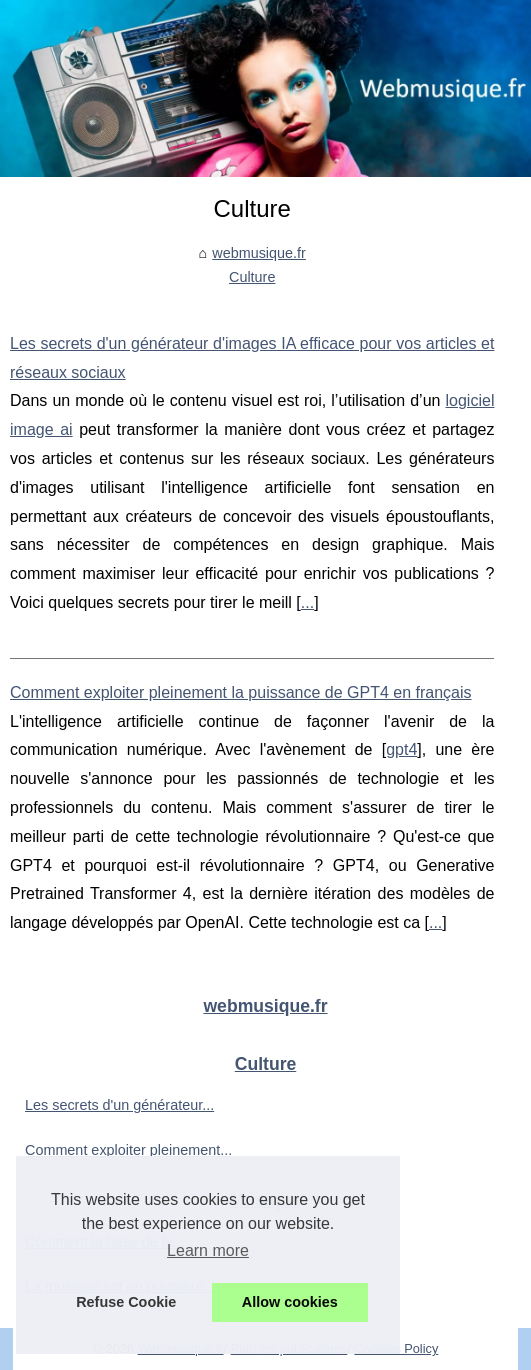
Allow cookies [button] (290, 1302)
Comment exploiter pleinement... (128, 1150)
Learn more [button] (208, 1250)
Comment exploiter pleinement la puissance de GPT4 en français (241, 692)
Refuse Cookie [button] (126, 1302)
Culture (252, 277)
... (307, 602)
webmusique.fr (259, 253)
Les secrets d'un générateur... (119, 1105)
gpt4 (401, 749)
